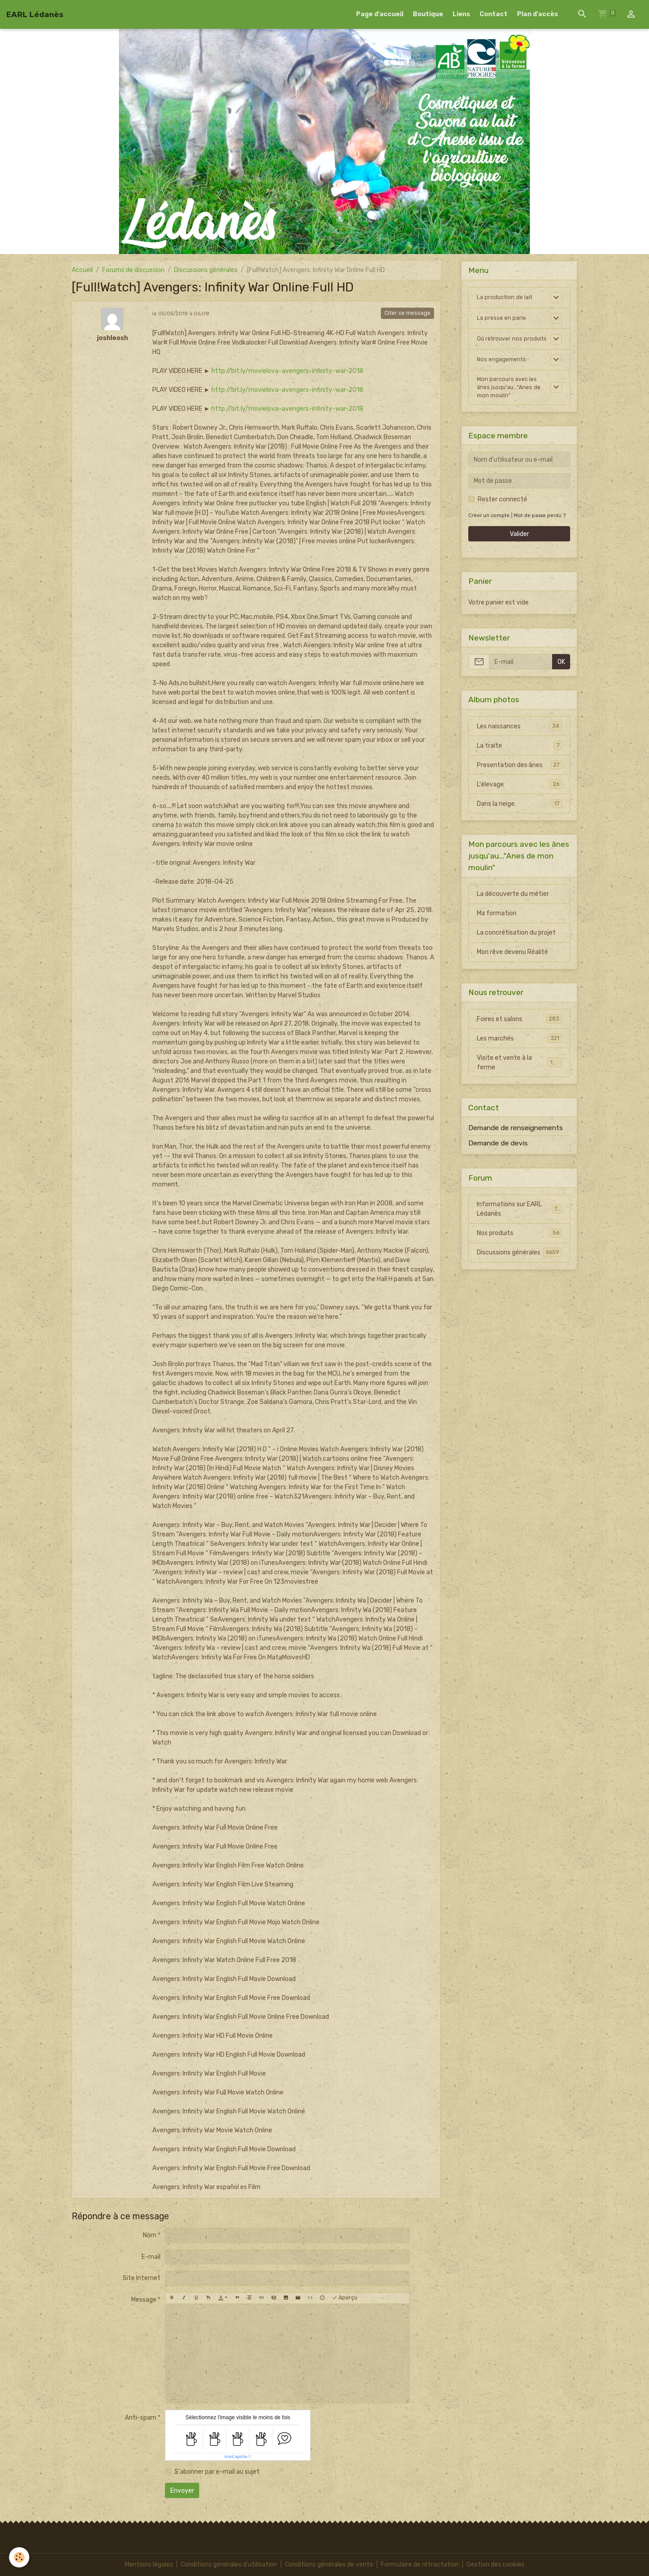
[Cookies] (19, 2557)
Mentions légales (149, 2564)
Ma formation (496, 925)
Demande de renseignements (515, 1140)
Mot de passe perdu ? (540, 527)
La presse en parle (503, 318)
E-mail (151, 2257)
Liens (461, 14)
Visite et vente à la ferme (519, 1074)
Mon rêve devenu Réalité (512, 964)
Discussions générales (206, 270)
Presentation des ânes (519, 776)
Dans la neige (519, 815)
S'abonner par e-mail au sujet (217, 2472)
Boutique (428, 14)
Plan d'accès (537, 14)
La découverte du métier (513, 905)
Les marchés (519, 1049)
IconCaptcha (235, 2456)
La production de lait (506, 297)
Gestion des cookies (495, 2564)
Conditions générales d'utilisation (229, 2564)
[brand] (35, 14)
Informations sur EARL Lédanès (519, 1220)
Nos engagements (503, 368)
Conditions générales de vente (329, 2564)
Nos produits (519, 1244)
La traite (519, 757)
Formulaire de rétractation (420, 2564)
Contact (493, 14)
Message (143, 2299)
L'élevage (519, 795)
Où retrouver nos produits (501, 343)
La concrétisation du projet (516, 944)
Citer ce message (407, 313)
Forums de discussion (133, 270)
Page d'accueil (379, 14)
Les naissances (519, 737)
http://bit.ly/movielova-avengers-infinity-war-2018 (287, 371)
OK (561, 673)
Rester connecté (502, 511)
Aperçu (344, 2297)
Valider (519, 546)
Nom (149, 2235)
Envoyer (182, 2490)
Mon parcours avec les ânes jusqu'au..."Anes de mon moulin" (510, 397)
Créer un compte (489, 527)
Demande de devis (498, 1155)
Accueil (82, 270)
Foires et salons (519, 1030)
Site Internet (141, 2278)
